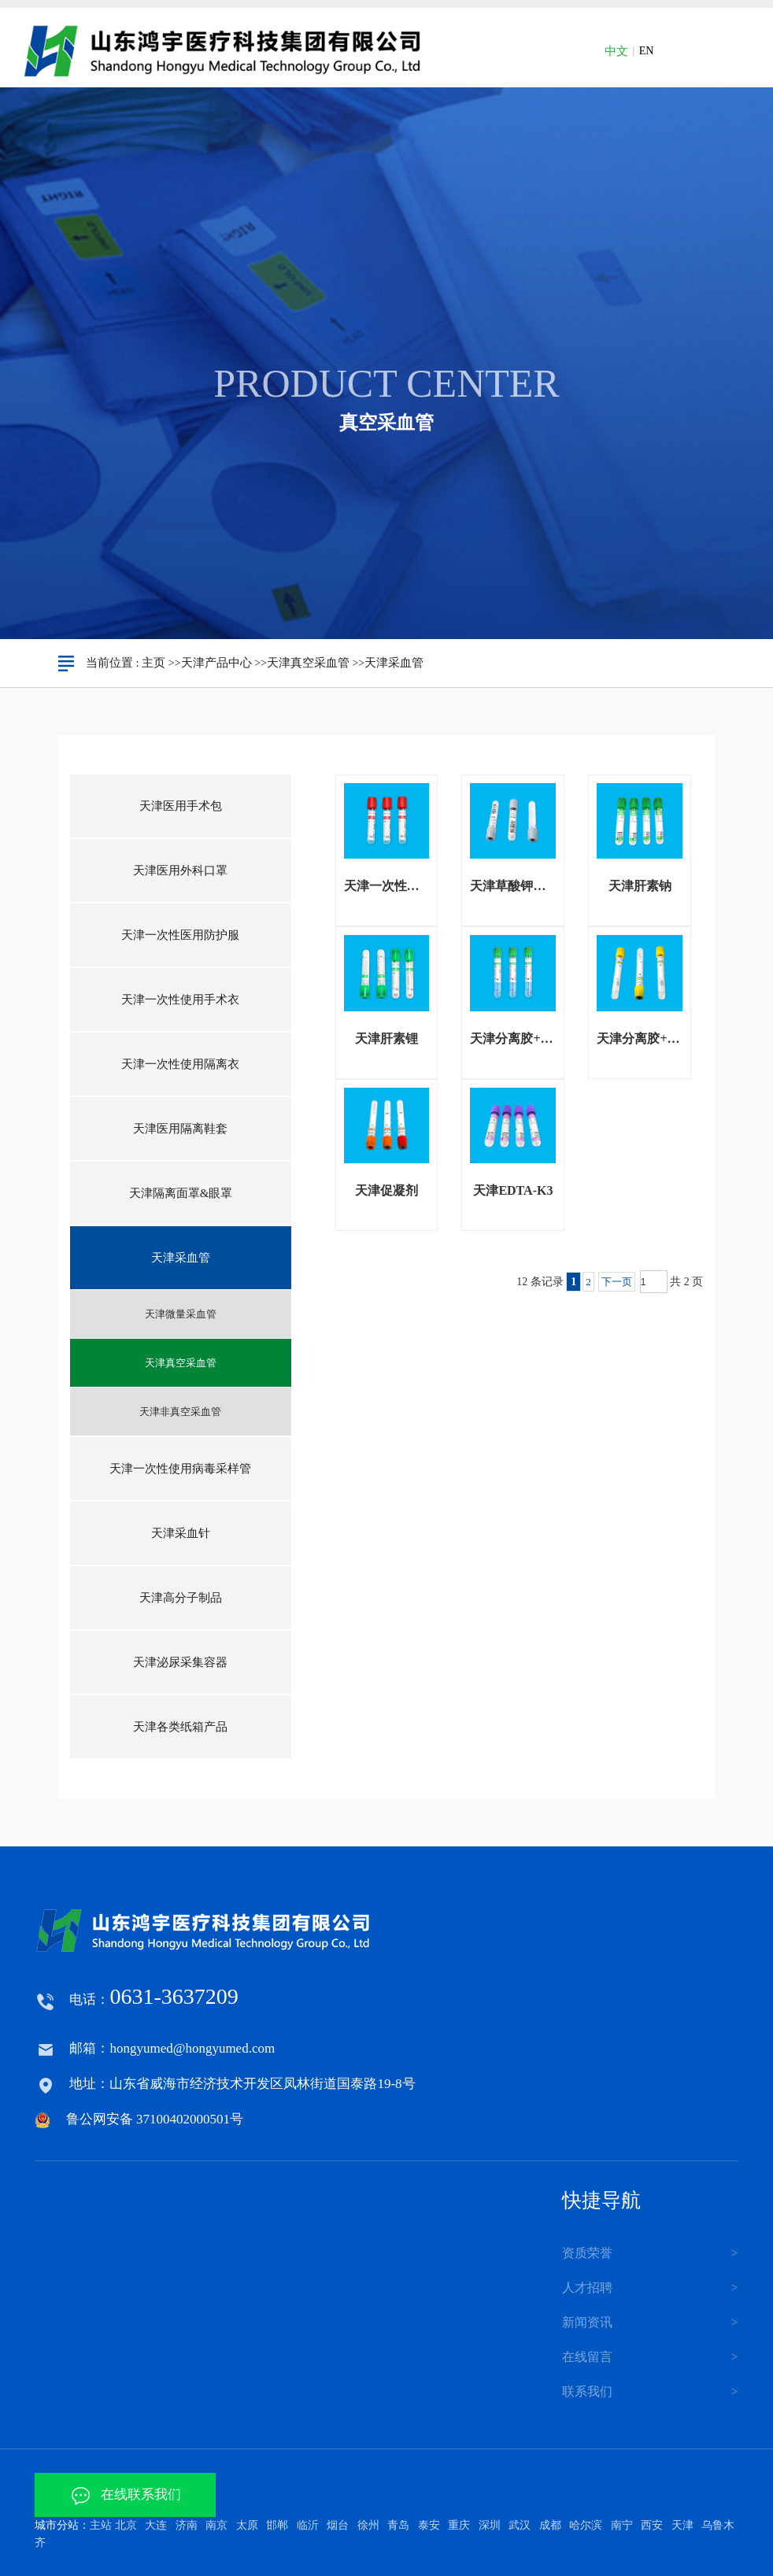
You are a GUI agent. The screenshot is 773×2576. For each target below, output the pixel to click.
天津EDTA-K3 (513, 1190)
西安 (652, 2525)
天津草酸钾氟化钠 (513, 886)
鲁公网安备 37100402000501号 (154, 2119)
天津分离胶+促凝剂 (639, 1038)
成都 (550, 2525)
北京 (126, 2525)
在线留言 (587, 2356)
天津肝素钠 (639, 886)
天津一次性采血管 (387, 886)
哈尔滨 (585, 2525)
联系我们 (587, 2391)
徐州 (368, 2525)
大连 (156, 2525)
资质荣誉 (587, 2253)
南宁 (622, 2525)
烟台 (338, 2525)
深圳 (490, 2525)
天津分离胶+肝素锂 (513, 1038)
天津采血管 (393, 662)
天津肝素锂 (386, 1038)
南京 (216, 2525)
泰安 (429, 2525)
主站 (101, 2525)
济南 (187, 2525)
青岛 (398, 2525)
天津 (682, 2525)
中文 (616, 51)
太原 (247, 2525)
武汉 (520, 2525)
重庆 (459, 2525)
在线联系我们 (126, 2494)
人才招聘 (587, 2287)
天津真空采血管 (308, 662)
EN (646, 51)
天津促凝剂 (386, 1190)
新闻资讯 (587, 2322)
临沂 (308, 2525)
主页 (153, 662)
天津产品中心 (216, 662)
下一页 (616, 1282)
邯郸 (277, 2525)
